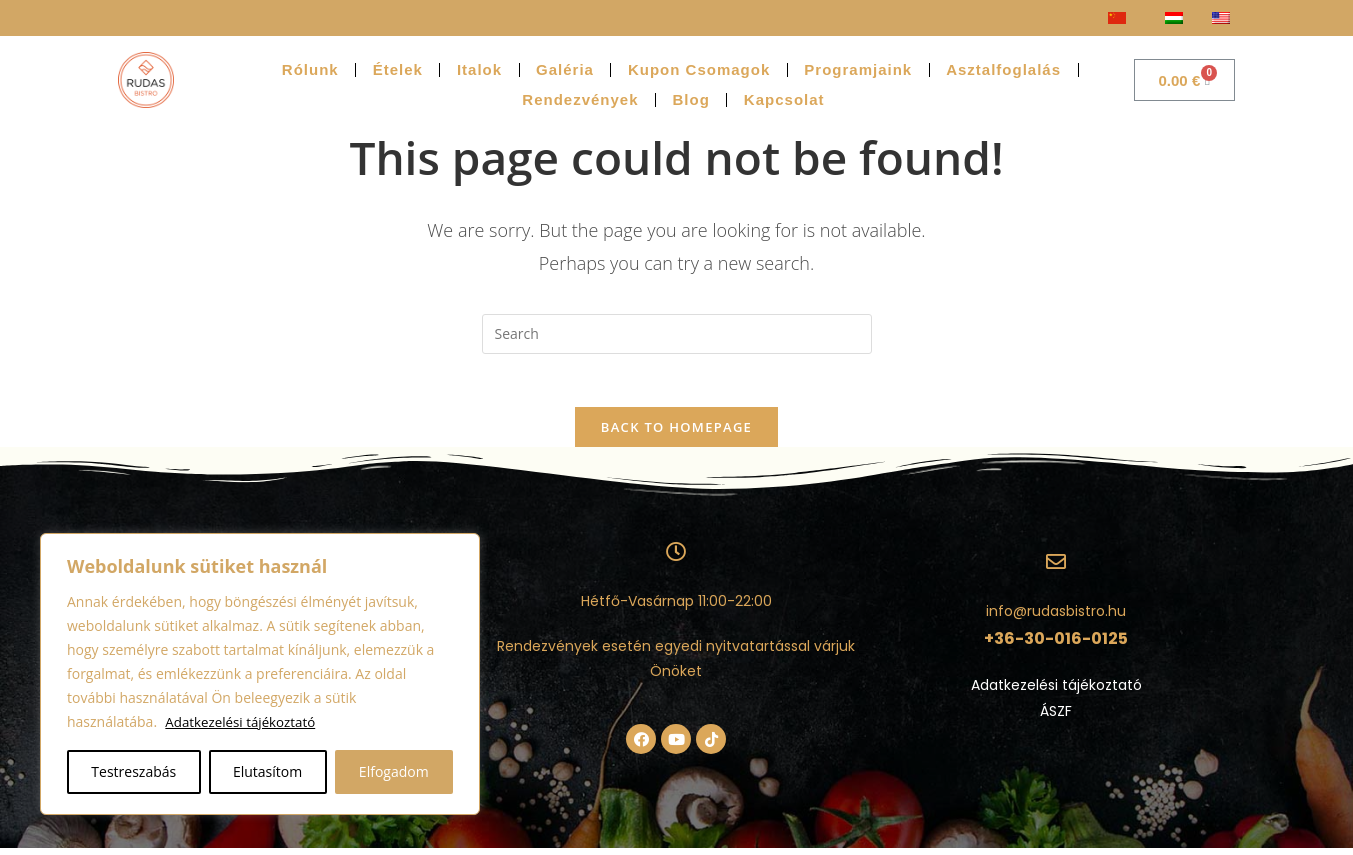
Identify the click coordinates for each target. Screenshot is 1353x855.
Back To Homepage (676, 434)
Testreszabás (133, 771)
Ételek (398, 69)
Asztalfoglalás (1003, 69)
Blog (691, 99)
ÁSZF (1056, 718)
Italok (479, 69)
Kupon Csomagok (699, 69)
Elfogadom (394, 771)
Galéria (565, 69)
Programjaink (858, 69)
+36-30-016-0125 (1056, 645)
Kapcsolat (784, 99)
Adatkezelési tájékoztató (244, 721)
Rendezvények (580, 99)
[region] (260, 674)
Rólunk (310, 69)
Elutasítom (267, 771)
